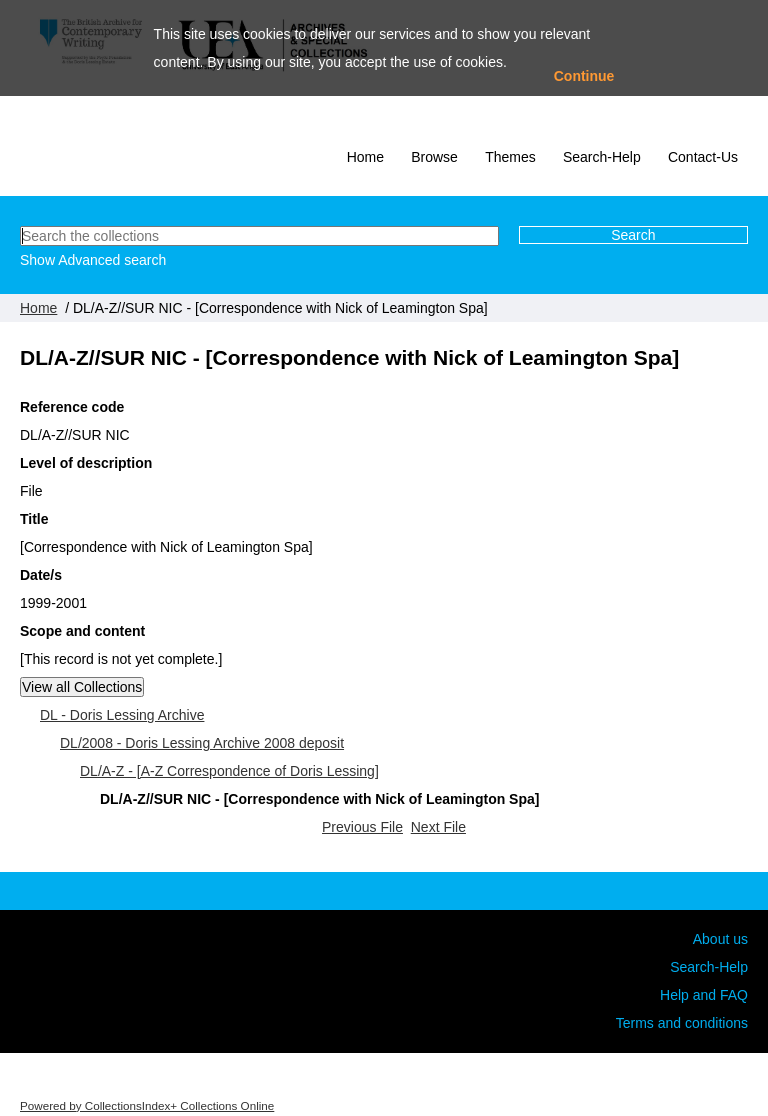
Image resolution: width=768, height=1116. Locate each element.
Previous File (362, 827)
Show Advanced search (93, 260)
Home (365, 157)
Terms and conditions (682, 1023)
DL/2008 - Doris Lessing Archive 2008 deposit (202, 743)
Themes (510, 157)
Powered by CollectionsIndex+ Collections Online (147, 1105)
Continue (584, 76)
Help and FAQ (704, 995)
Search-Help (602, 157)
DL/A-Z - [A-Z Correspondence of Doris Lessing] (229, 771)
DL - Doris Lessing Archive (122, 715)
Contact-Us (703, 157)
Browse (434, 157)
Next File (438, 827)
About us (720, 939)
